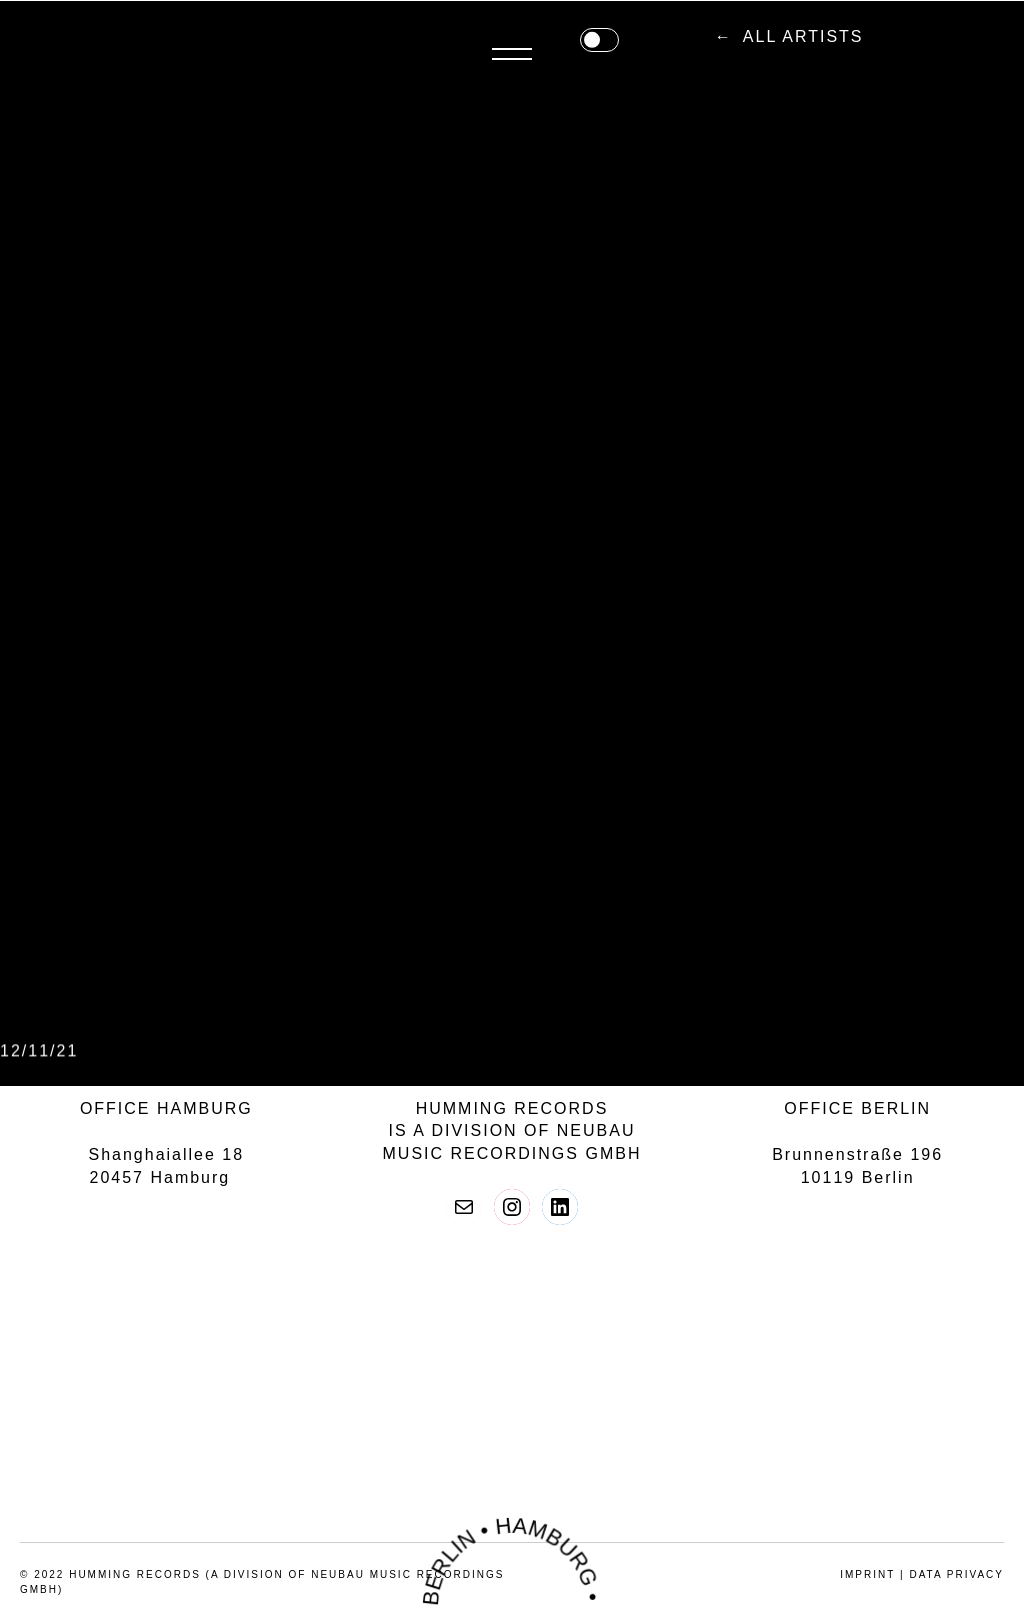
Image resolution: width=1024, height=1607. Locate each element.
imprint (867, 1574)
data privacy (956, 1574)
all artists (516, 36)
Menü (984, 38)
